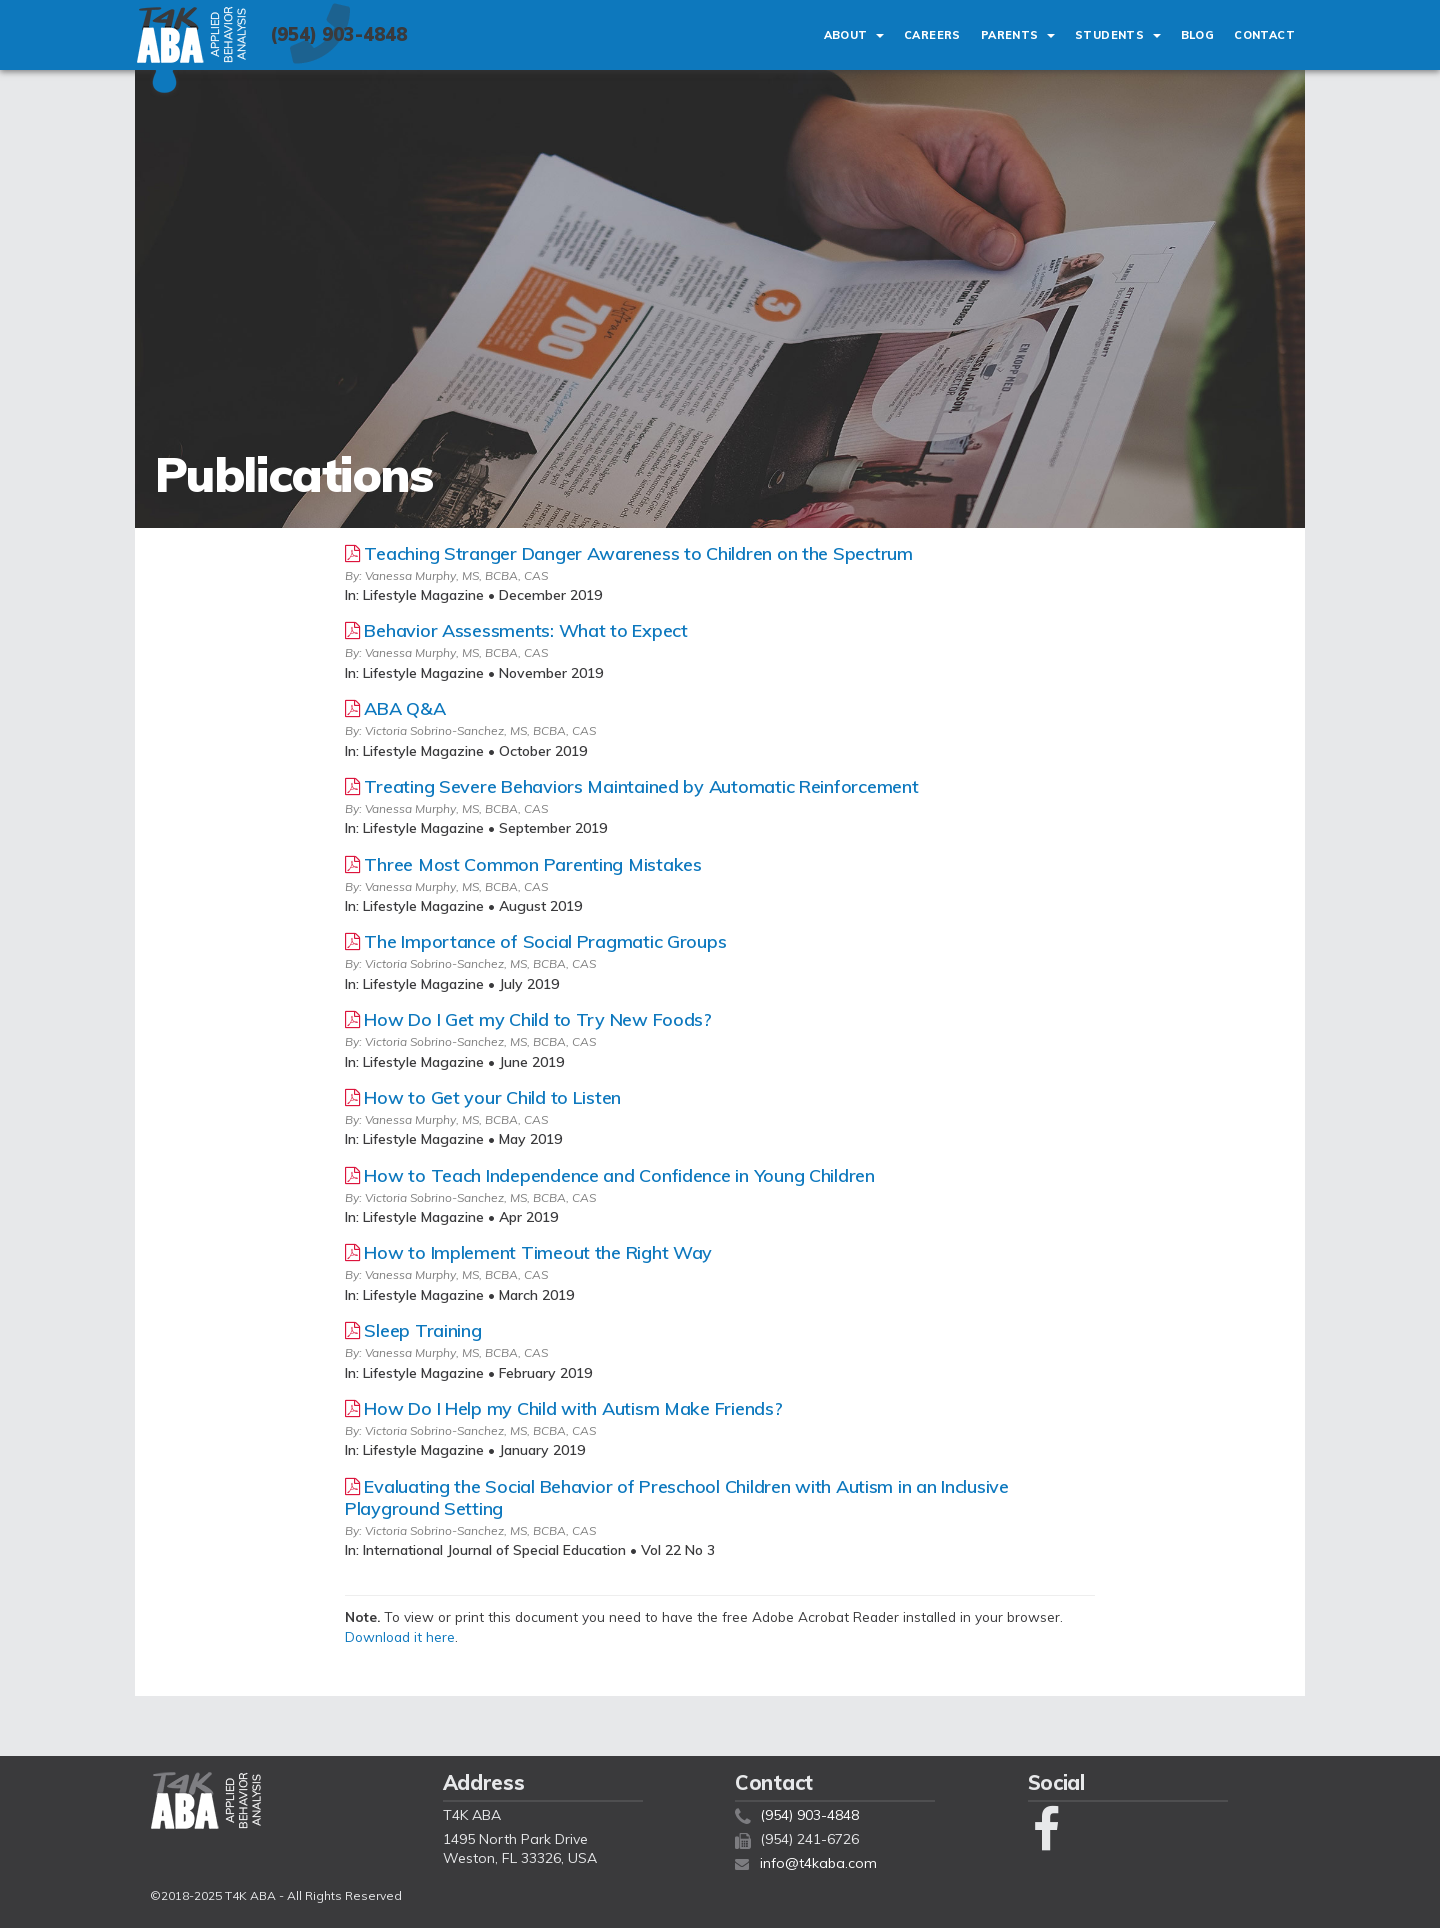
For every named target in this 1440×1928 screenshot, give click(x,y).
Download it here (400, 1636)
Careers (932, 35)
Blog (1198, 35)
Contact (1264, 35)
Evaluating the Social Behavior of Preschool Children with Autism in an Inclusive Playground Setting (677, 1497)
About (854, 35)
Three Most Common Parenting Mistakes (532, 864)
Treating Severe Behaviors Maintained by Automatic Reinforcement (641, 786)
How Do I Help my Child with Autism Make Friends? (573, 1408)
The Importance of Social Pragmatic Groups (545, 941)
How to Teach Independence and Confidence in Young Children (619, 1175)
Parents (1018, 35)
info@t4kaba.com (818, 1863)
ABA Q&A (404, 708)
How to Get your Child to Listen (492, 1097)
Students (1118, 35)
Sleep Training (422, 1330)
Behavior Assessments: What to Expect (525, 630)
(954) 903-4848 (338, 34)
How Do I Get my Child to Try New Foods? (537, 1019)
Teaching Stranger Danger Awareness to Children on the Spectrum (638, 553)
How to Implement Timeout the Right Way (538, 1252)
